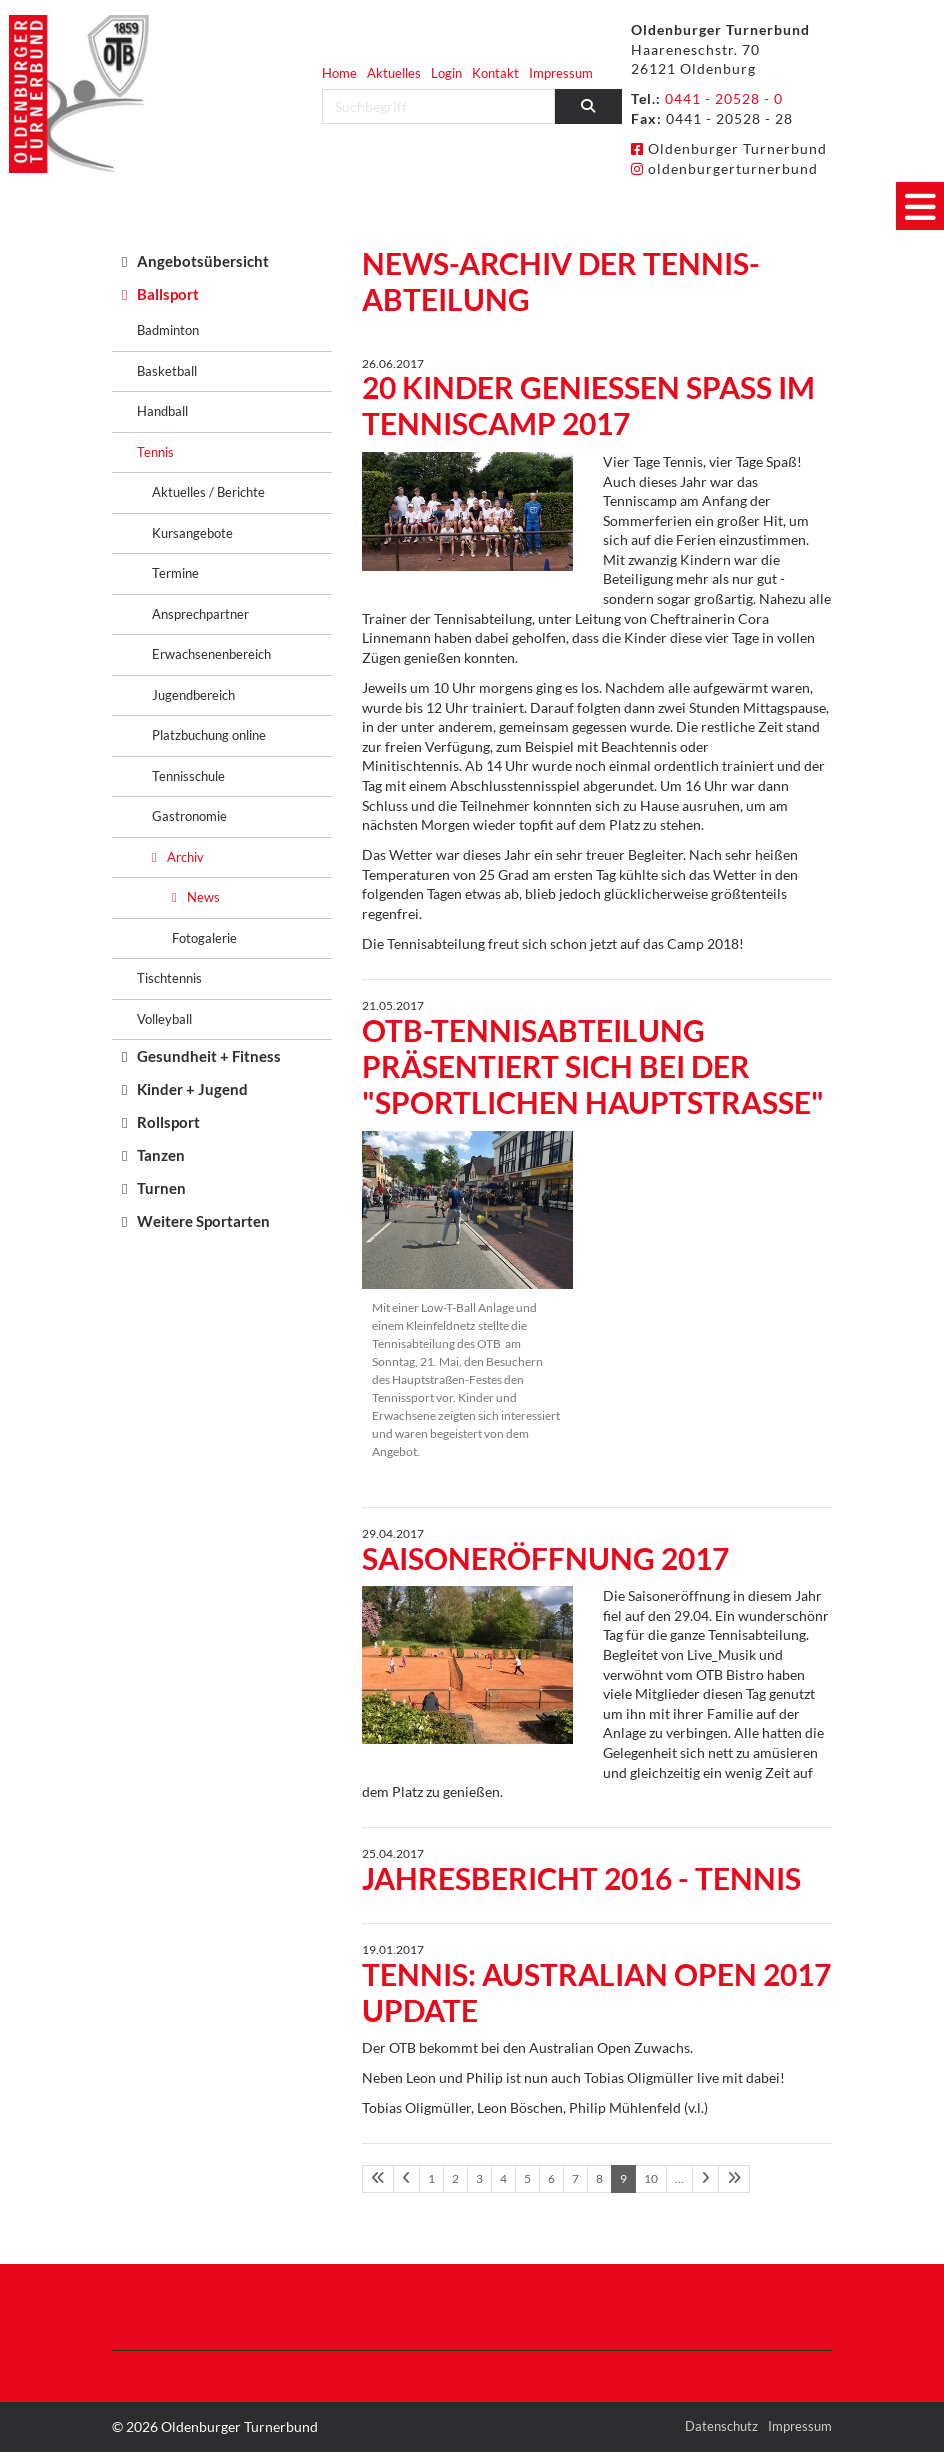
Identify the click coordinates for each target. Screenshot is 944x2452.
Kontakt (495, 73)
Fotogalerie (204, 938)
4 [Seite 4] (503, 2178)
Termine (175, 573)
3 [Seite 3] (479, 2178)
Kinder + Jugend (192, 1089)
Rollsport (168, 1122)
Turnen (161, 1188)
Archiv (185, 857)
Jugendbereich (193, 695)
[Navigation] (920, 206)
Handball (162, 411)
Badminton (168, 330)
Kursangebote (192, 533)
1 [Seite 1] (431, 2178)
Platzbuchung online (209, 735)
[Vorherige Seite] (406, 2179)
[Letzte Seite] (734, 2179)
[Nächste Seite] (705, 2179)
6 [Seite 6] (551, 2178)
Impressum (561, 73)
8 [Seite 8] (599, 2178)
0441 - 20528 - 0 (724, 98)
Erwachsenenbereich (211, 654)
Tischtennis (169, 978)
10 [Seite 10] (651, 2178)
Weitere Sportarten (203, 1221)
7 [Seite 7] (575, 2178)
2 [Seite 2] (455, 2178)
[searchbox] (438, 106)
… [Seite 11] (679, 2178)
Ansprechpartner (200, 614)
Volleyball (164, 1019)
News (203, 897)
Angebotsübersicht (203, 261)
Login (446, 73)
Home (339, 73)
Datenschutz (721, 2426)
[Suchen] (589, 106)
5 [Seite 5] (527, 2178)
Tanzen (161, 1155)
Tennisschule (188, 776)
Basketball (167, 371)
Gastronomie (189, 816)
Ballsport (168, 294)
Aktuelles (394, 73)
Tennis (155, 452)
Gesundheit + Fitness (209, 1056)
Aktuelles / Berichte (208, 492)
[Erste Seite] (378, 2179)
